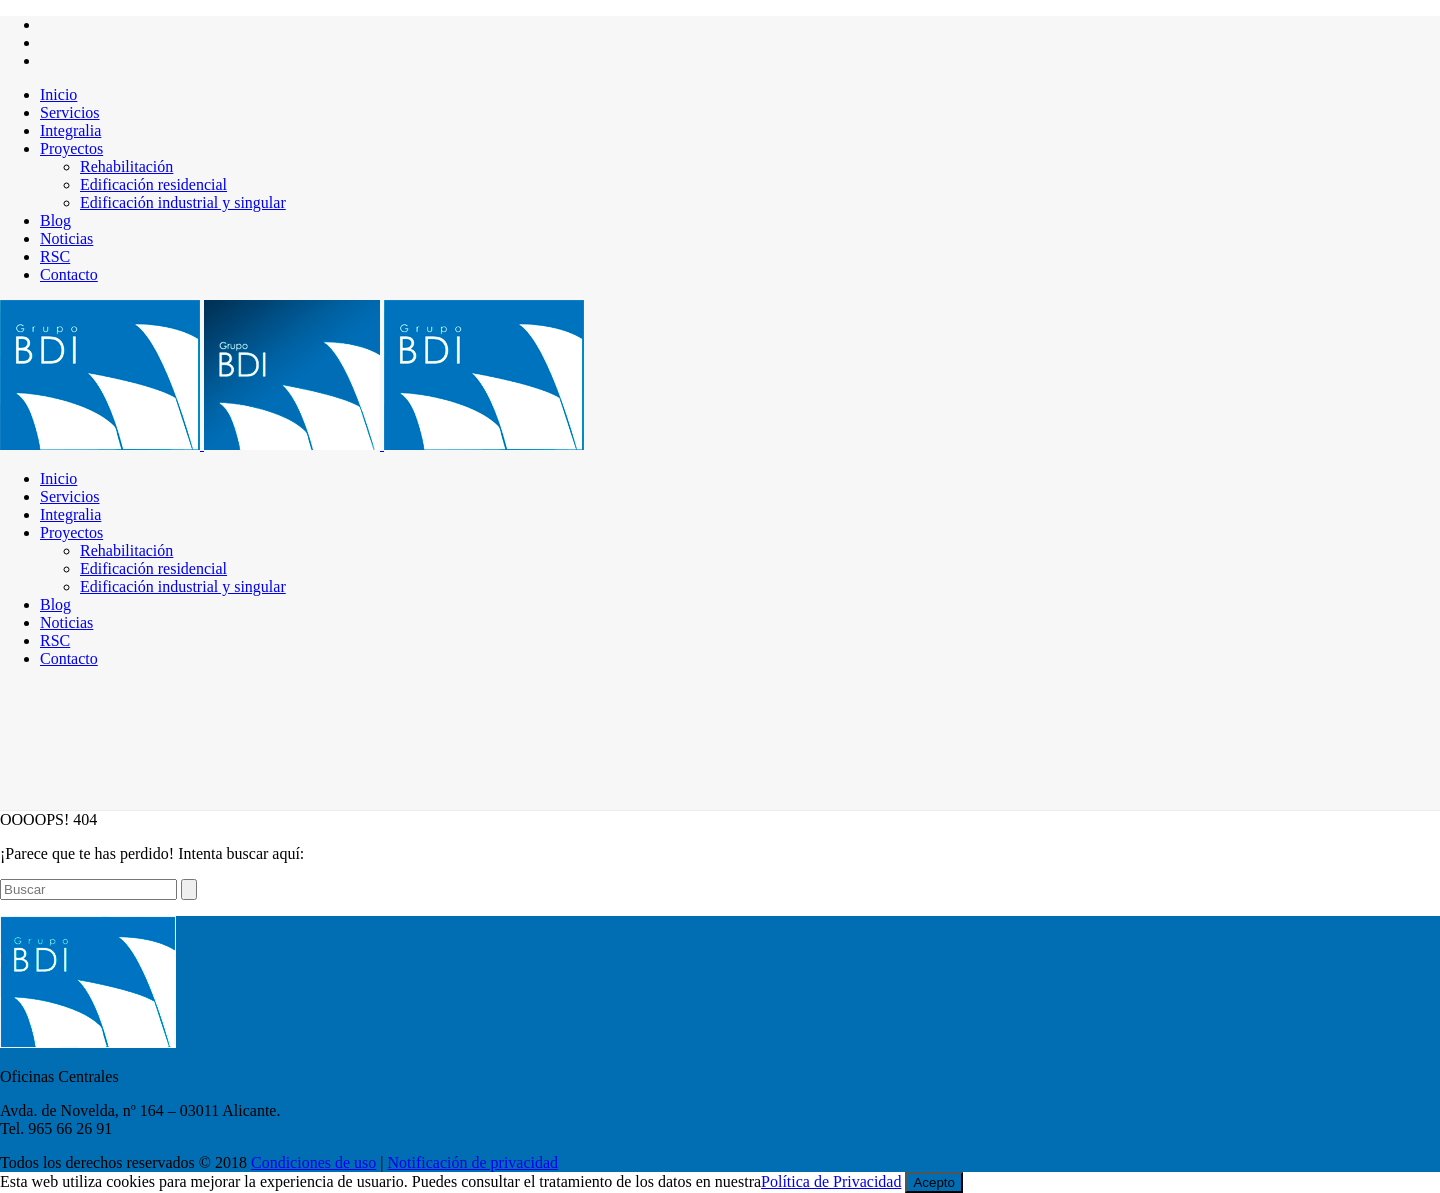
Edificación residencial (153, 184)
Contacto (69, 274)
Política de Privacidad (831, 1181)
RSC (55, 256)
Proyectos (71, 148)
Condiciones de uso (313, 1162)
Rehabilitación (126, 166)
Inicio (58, 94)
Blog (55, 220)
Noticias (66, 238)
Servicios (70, 112)
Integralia (70, 130)
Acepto (934, 1182)
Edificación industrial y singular (183, 202)
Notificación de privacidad (473, 1162)
